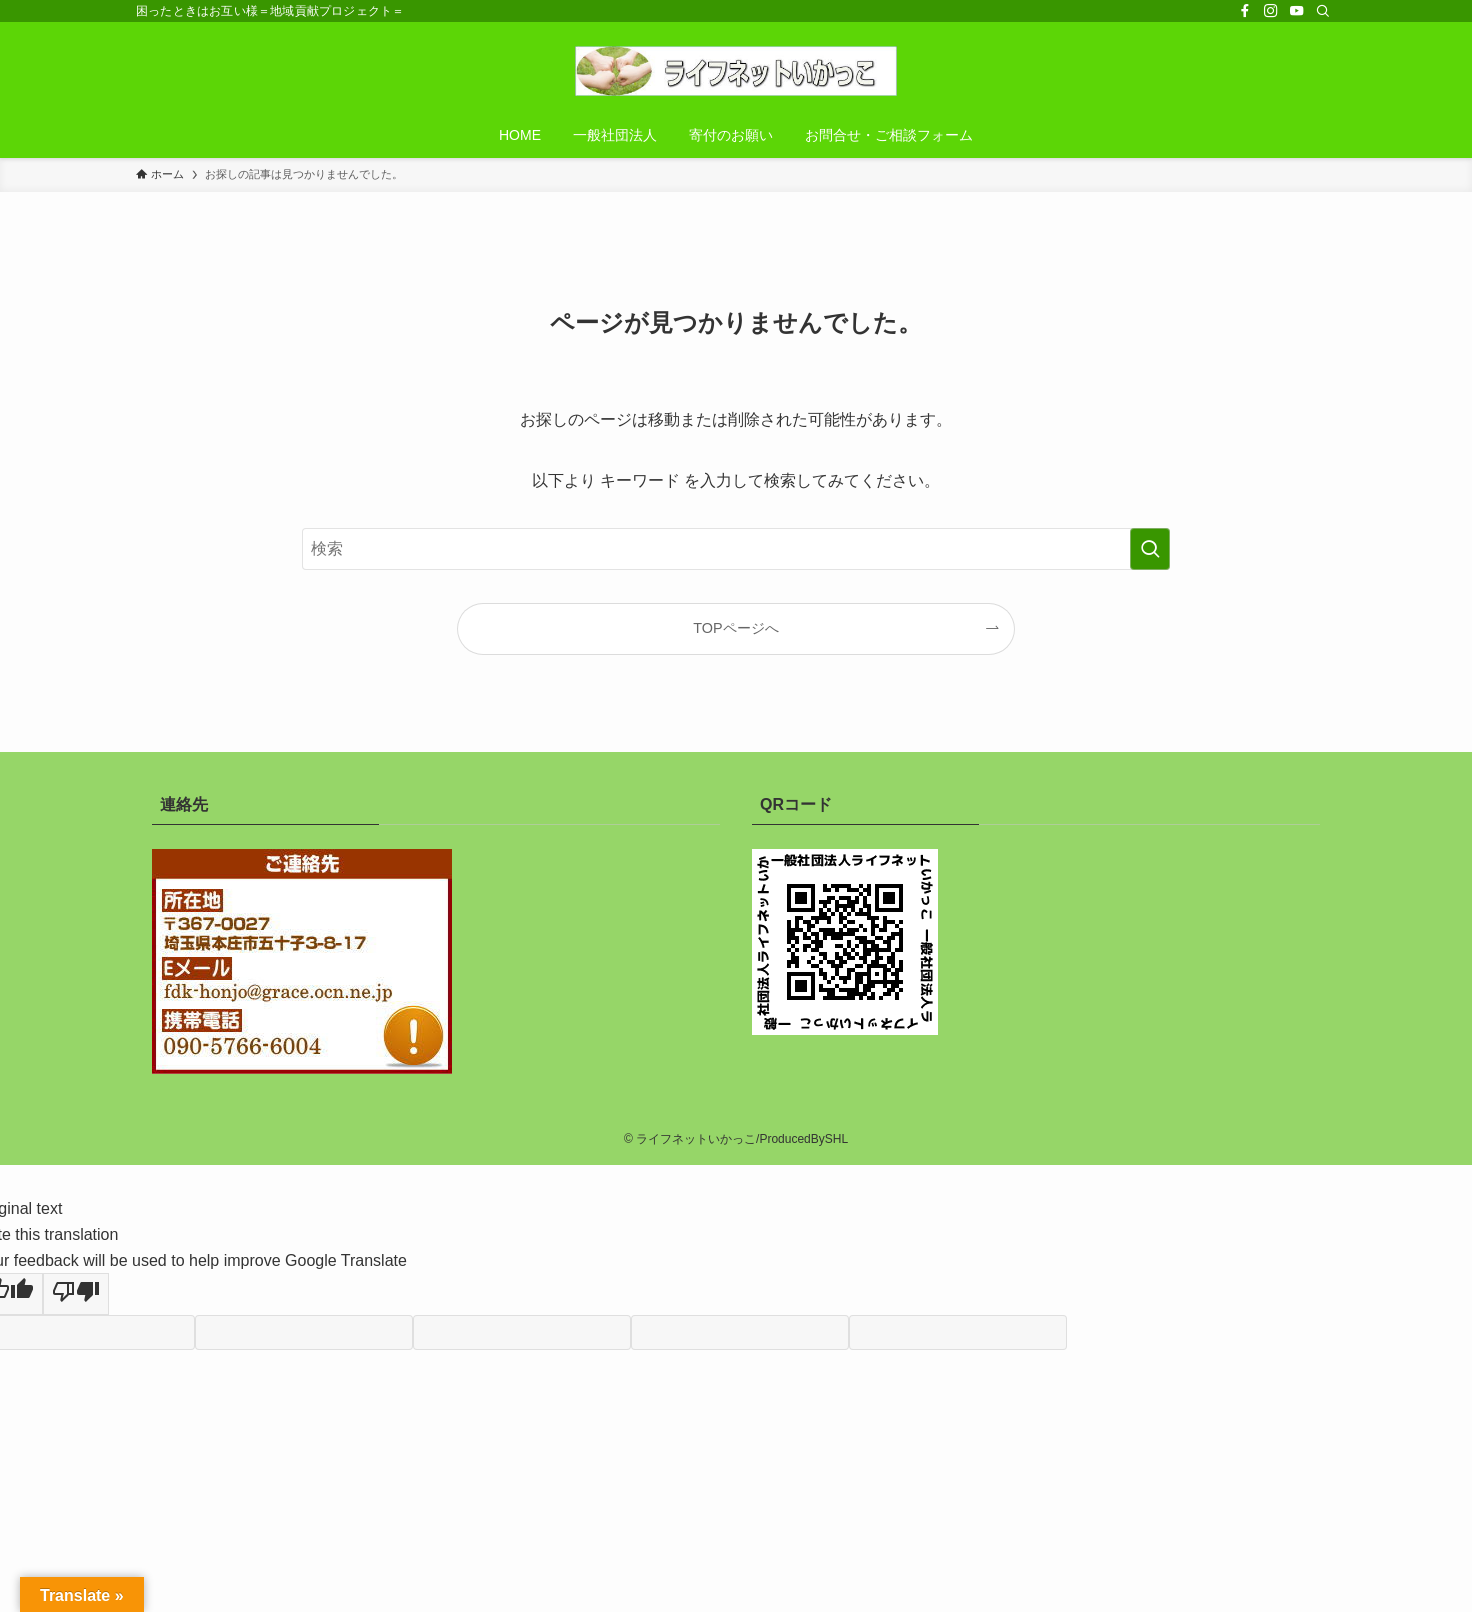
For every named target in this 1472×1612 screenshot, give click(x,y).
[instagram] (1271, 11)
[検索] (1323, 11)
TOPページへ (735, 628)
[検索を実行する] (1150, 549)
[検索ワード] (736, 549)
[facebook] (1245, 11)
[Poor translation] (76, 1294)
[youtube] (1297, 11)
